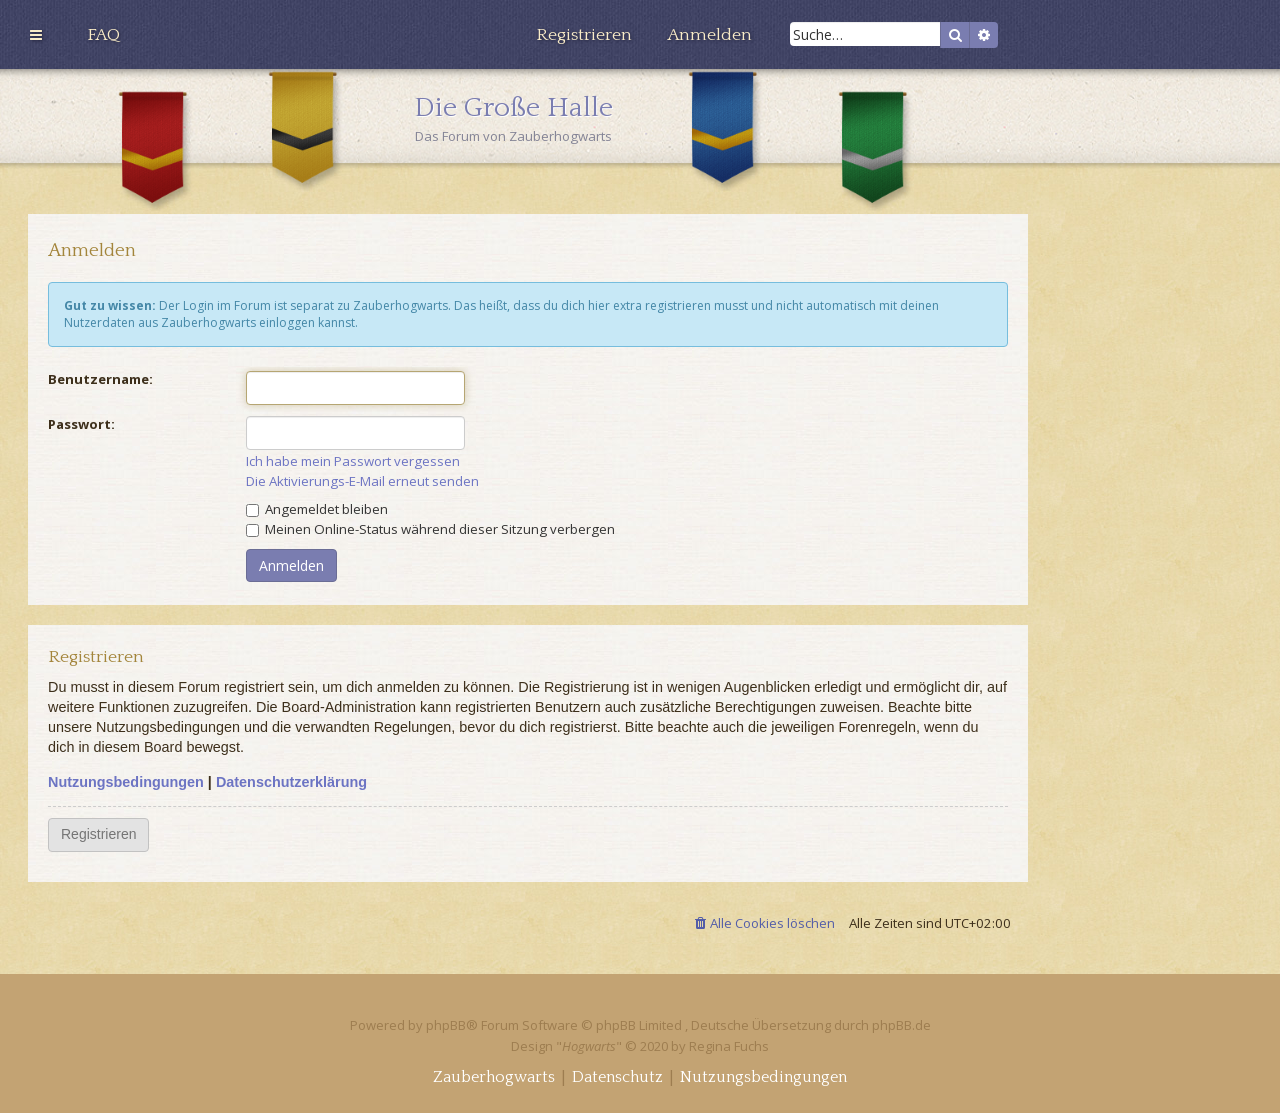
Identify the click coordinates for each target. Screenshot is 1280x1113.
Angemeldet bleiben (317, 509)
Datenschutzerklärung (291, 782)
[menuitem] (103, 35)
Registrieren (98, 834)
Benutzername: (100, 379)
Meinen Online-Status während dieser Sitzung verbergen (430, 529)
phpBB (446, 1025)
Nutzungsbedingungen (126, 782)
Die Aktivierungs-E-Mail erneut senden (362, 481)
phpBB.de (901, 1025)
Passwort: (81, 424)
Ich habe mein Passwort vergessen (353, 461)
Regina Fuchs (729, 1046)
